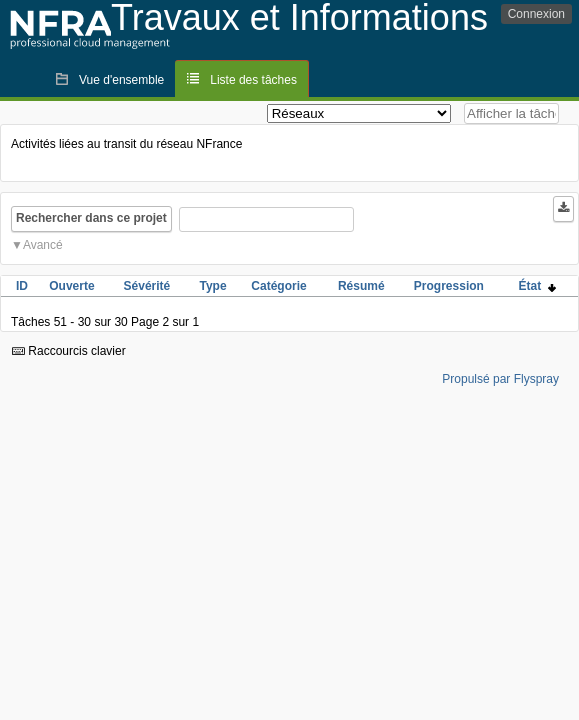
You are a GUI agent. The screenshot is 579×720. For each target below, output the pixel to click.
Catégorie (278, 286)
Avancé (43, 245)
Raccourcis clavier (69, 351)
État (537, 286)
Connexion (536, 14)
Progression (449, 286)
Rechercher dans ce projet (91, 218)
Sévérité (147, 286)
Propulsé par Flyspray (500, 379)
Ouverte (71, 286)
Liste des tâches (253, 80)
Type (212, 286)
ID (22, 286)
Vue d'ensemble (121, 80)
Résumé (361, 286)
